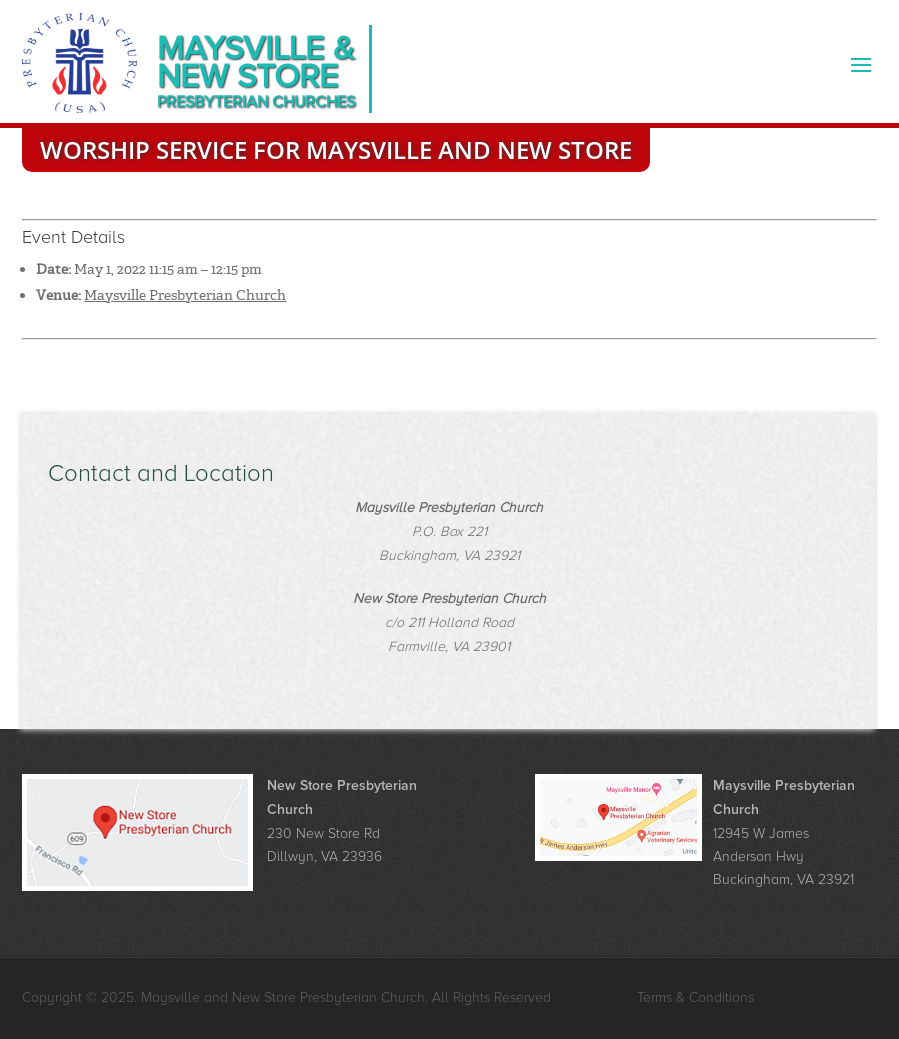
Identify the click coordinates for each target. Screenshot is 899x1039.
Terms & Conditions (695, 997)
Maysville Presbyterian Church (185, 295)
